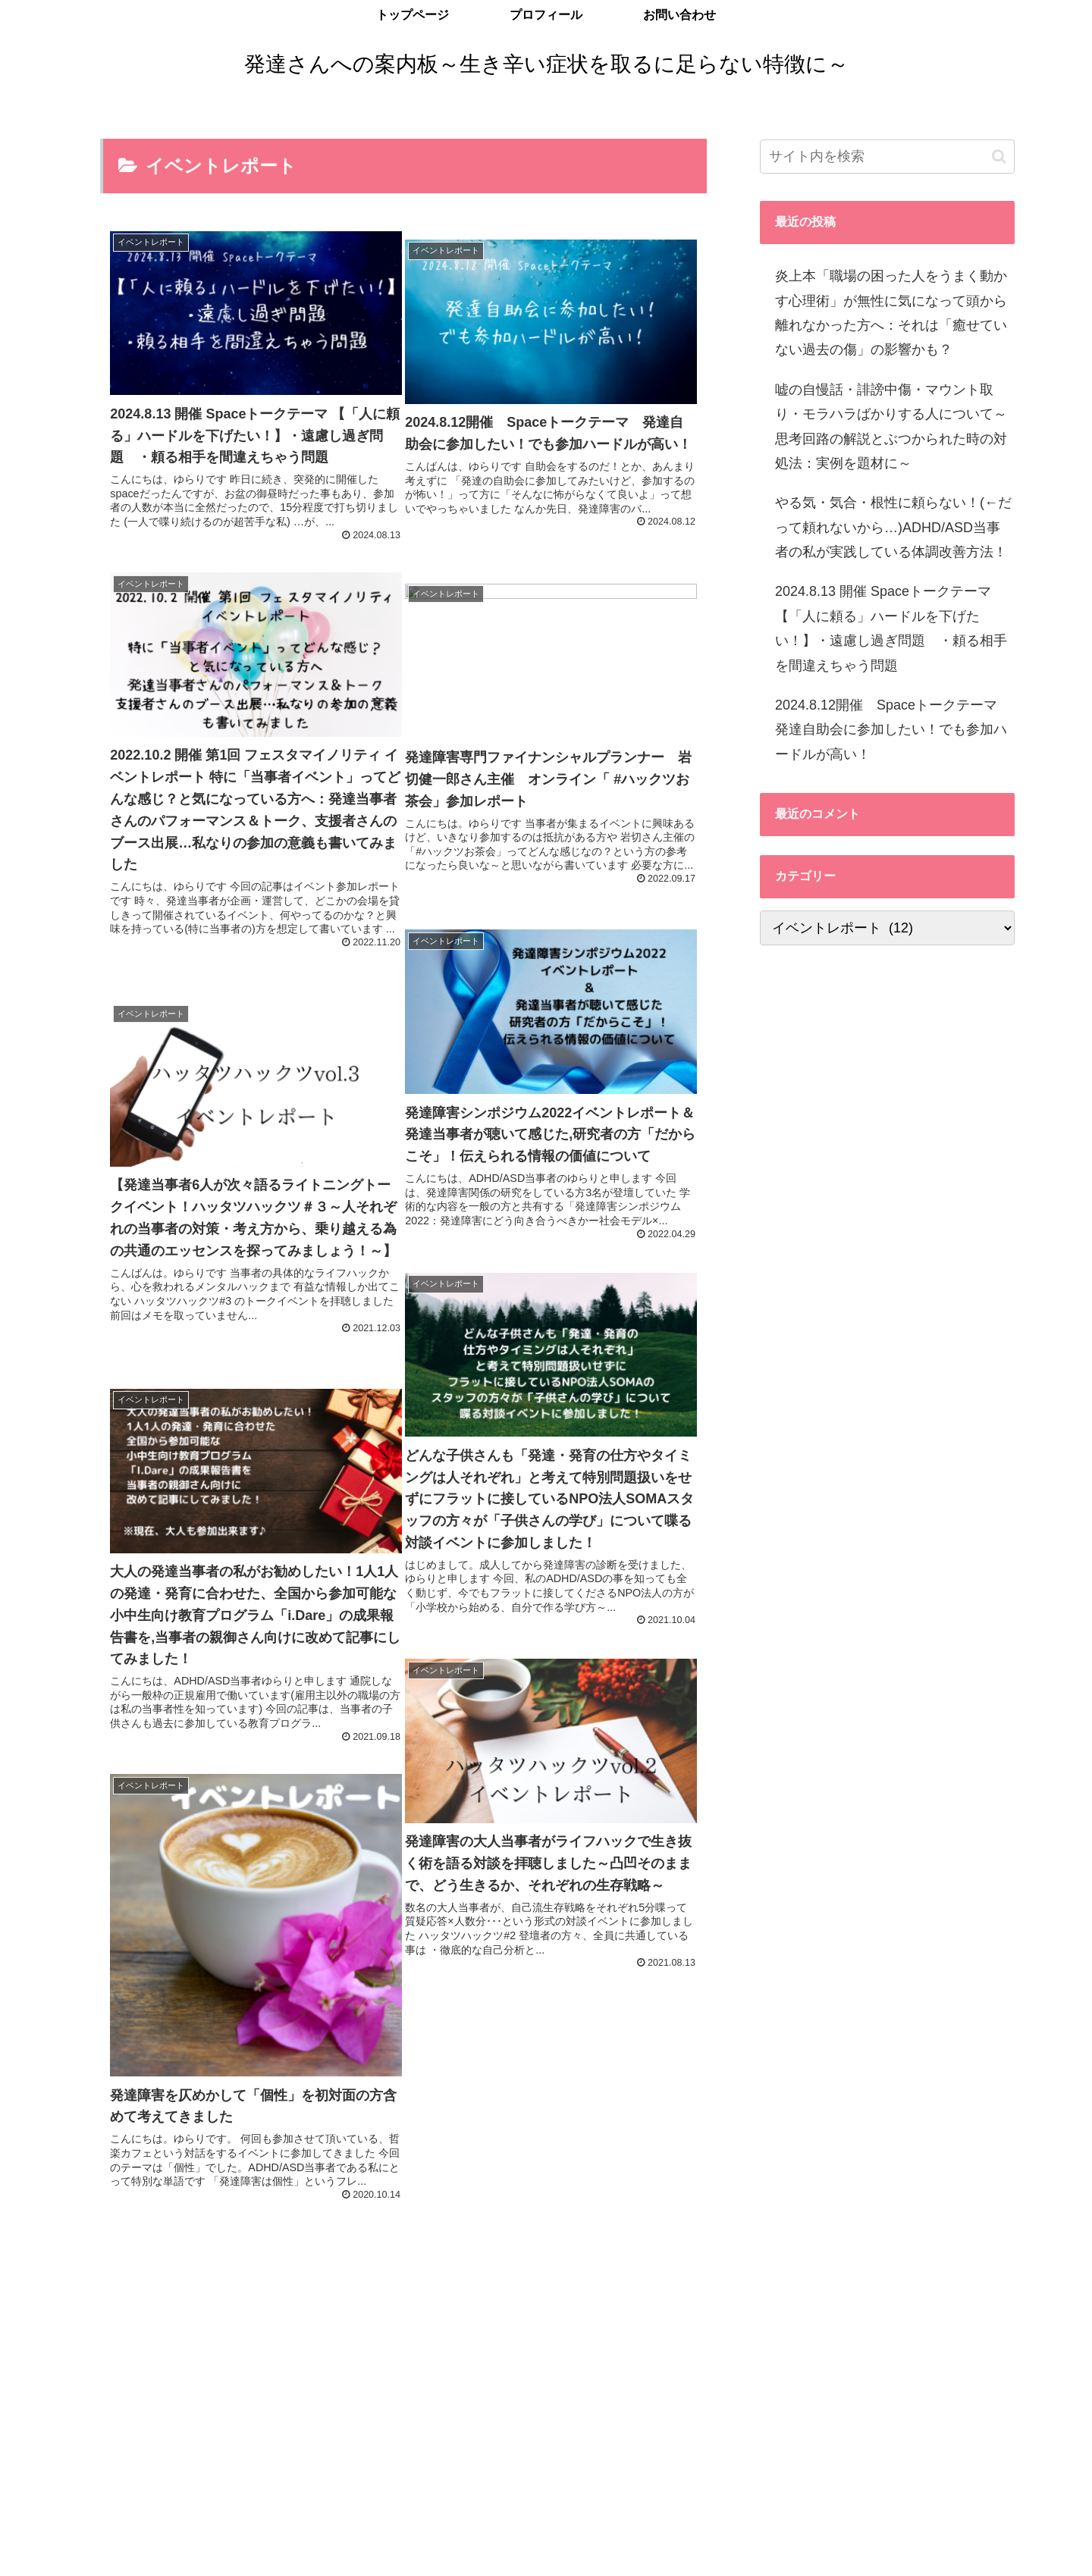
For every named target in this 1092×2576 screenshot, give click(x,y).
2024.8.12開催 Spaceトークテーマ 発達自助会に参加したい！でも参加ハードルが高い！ (893, 729)
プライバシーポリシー (143, 2549)
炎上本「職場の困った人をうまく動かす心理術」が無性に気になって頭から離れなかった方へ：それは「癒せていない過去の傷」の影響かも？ (891, 312)
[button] (999, 156)
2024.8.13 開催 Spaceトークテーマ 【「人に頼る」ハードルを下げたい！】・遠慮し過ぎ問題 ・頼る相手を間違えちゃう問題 (891, 628)
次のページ (404, 2219)
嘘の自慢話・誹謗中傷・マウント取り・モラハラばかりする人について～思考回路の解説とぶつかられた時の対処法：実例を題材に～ (891, 426)
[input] (887, 156)
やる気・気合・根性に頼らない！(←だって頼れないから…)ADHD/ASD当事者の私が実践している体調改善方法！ (893, 527)
